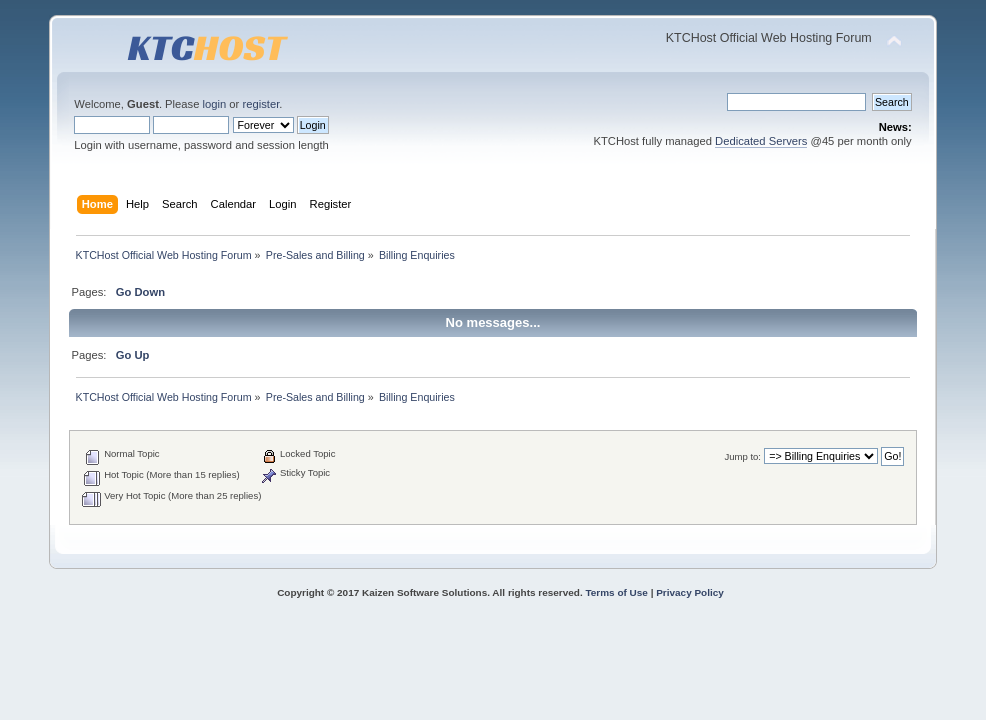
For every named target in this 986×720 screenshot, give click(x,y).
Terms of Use (616, 592)
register (260, 104)
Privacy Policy (690, 592)
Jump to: (742, 456)
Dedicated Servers (761, 141)
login (215, 104)
